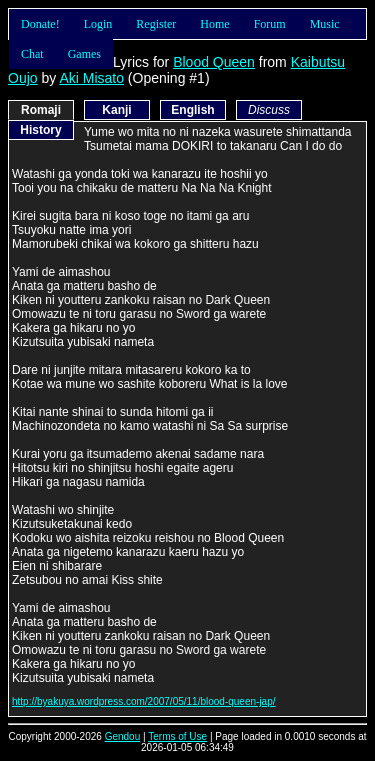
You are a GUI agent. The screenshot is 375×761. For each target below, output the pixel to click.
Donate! (40, 24)
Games (84, 54)
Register (156, 24)
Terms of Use (177, 736)
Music (325, 24)
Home (214, 24)
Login (98, 24)
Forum (270, 24)
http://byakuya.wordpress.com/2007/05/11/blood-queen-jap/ (144, 701)
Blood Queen (214, 62)
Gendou (123, 736)
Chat (32, 54)
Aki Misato (91, 78)
